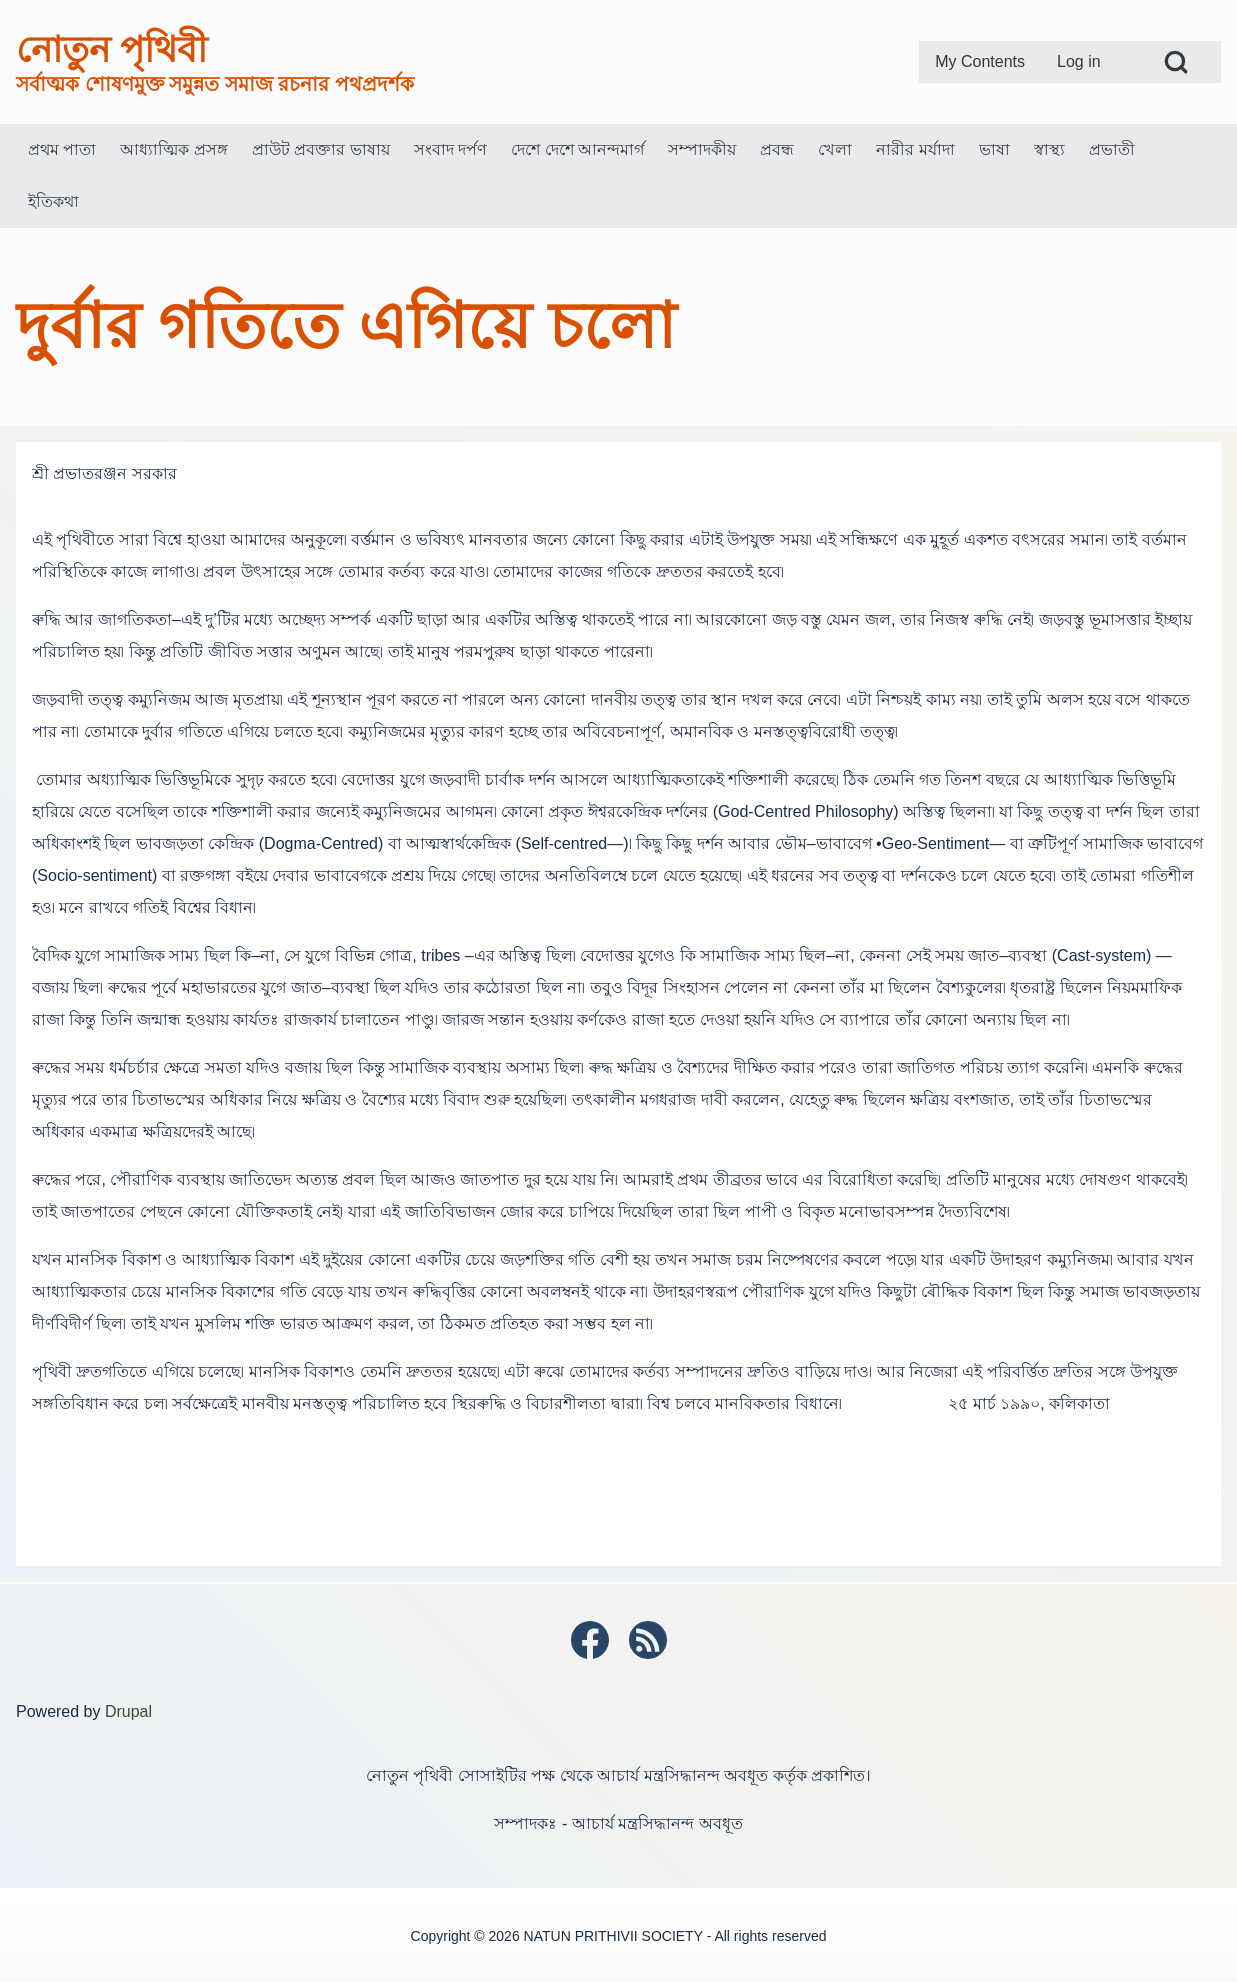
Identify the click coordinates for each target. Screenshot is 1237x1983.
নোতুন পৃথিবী (111, 49)
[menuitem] (980, 62)
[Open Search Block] (1176, 62)
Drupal (128, 1711)
